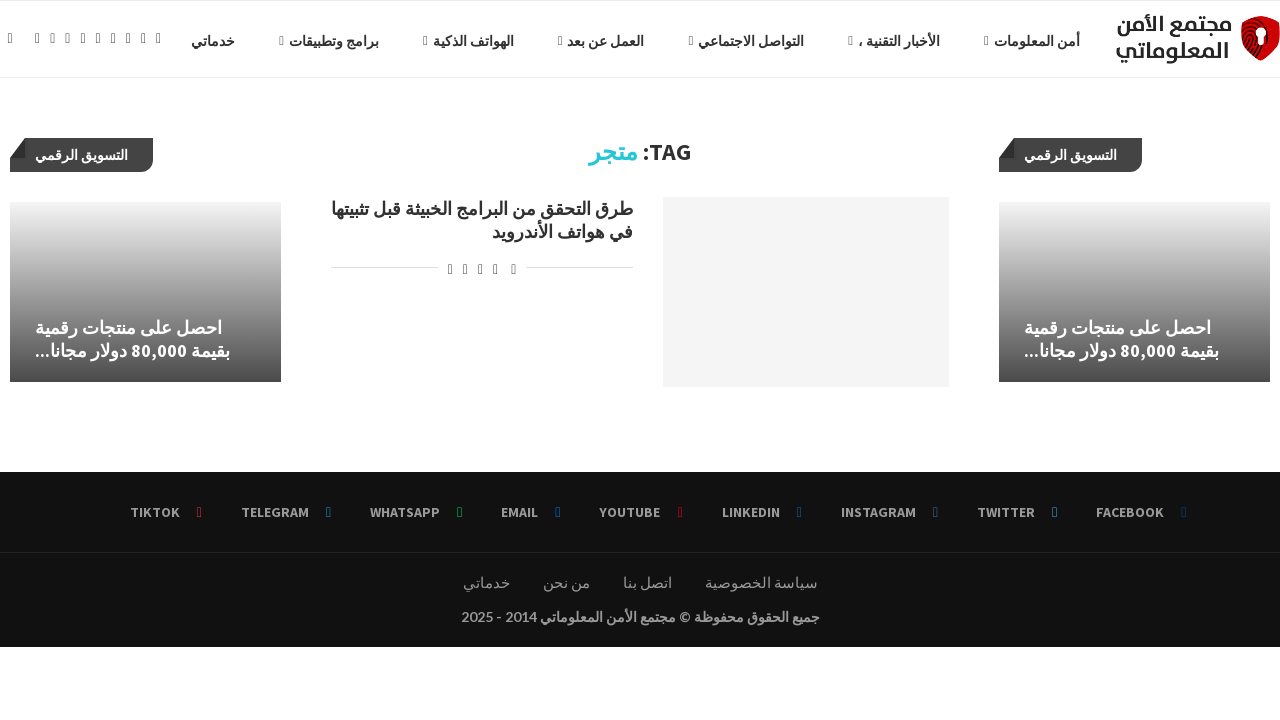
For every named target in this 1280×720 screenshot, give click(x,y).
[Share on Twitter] (480, 272)
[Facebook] (2, 124)
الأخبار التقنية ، (743, 41)
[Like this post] (513, 272)
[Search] (10, 41)
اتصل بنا (647, 587)
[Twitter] (17, 124)
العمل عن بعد (449, 41)
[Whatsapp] (93, 124)
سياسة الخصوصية (761, 587)
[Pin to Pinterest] (465, 272)
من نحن (566, 587)
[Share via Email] (450, 272)
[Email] (78, 124)
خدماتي (57, 41)
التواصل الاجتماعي (595, 41)
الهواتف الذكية (317, 41)
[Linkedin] (47, 124)
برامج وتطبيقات (178, 41)
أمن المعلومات (881, 41)
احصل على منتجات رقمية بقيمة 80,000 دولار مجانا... (132, 344)
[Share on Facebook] (495, 272)
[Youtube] (63, 124)
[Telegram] (108, 124)
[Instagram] (32, 124)
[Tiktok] (123, 124)
